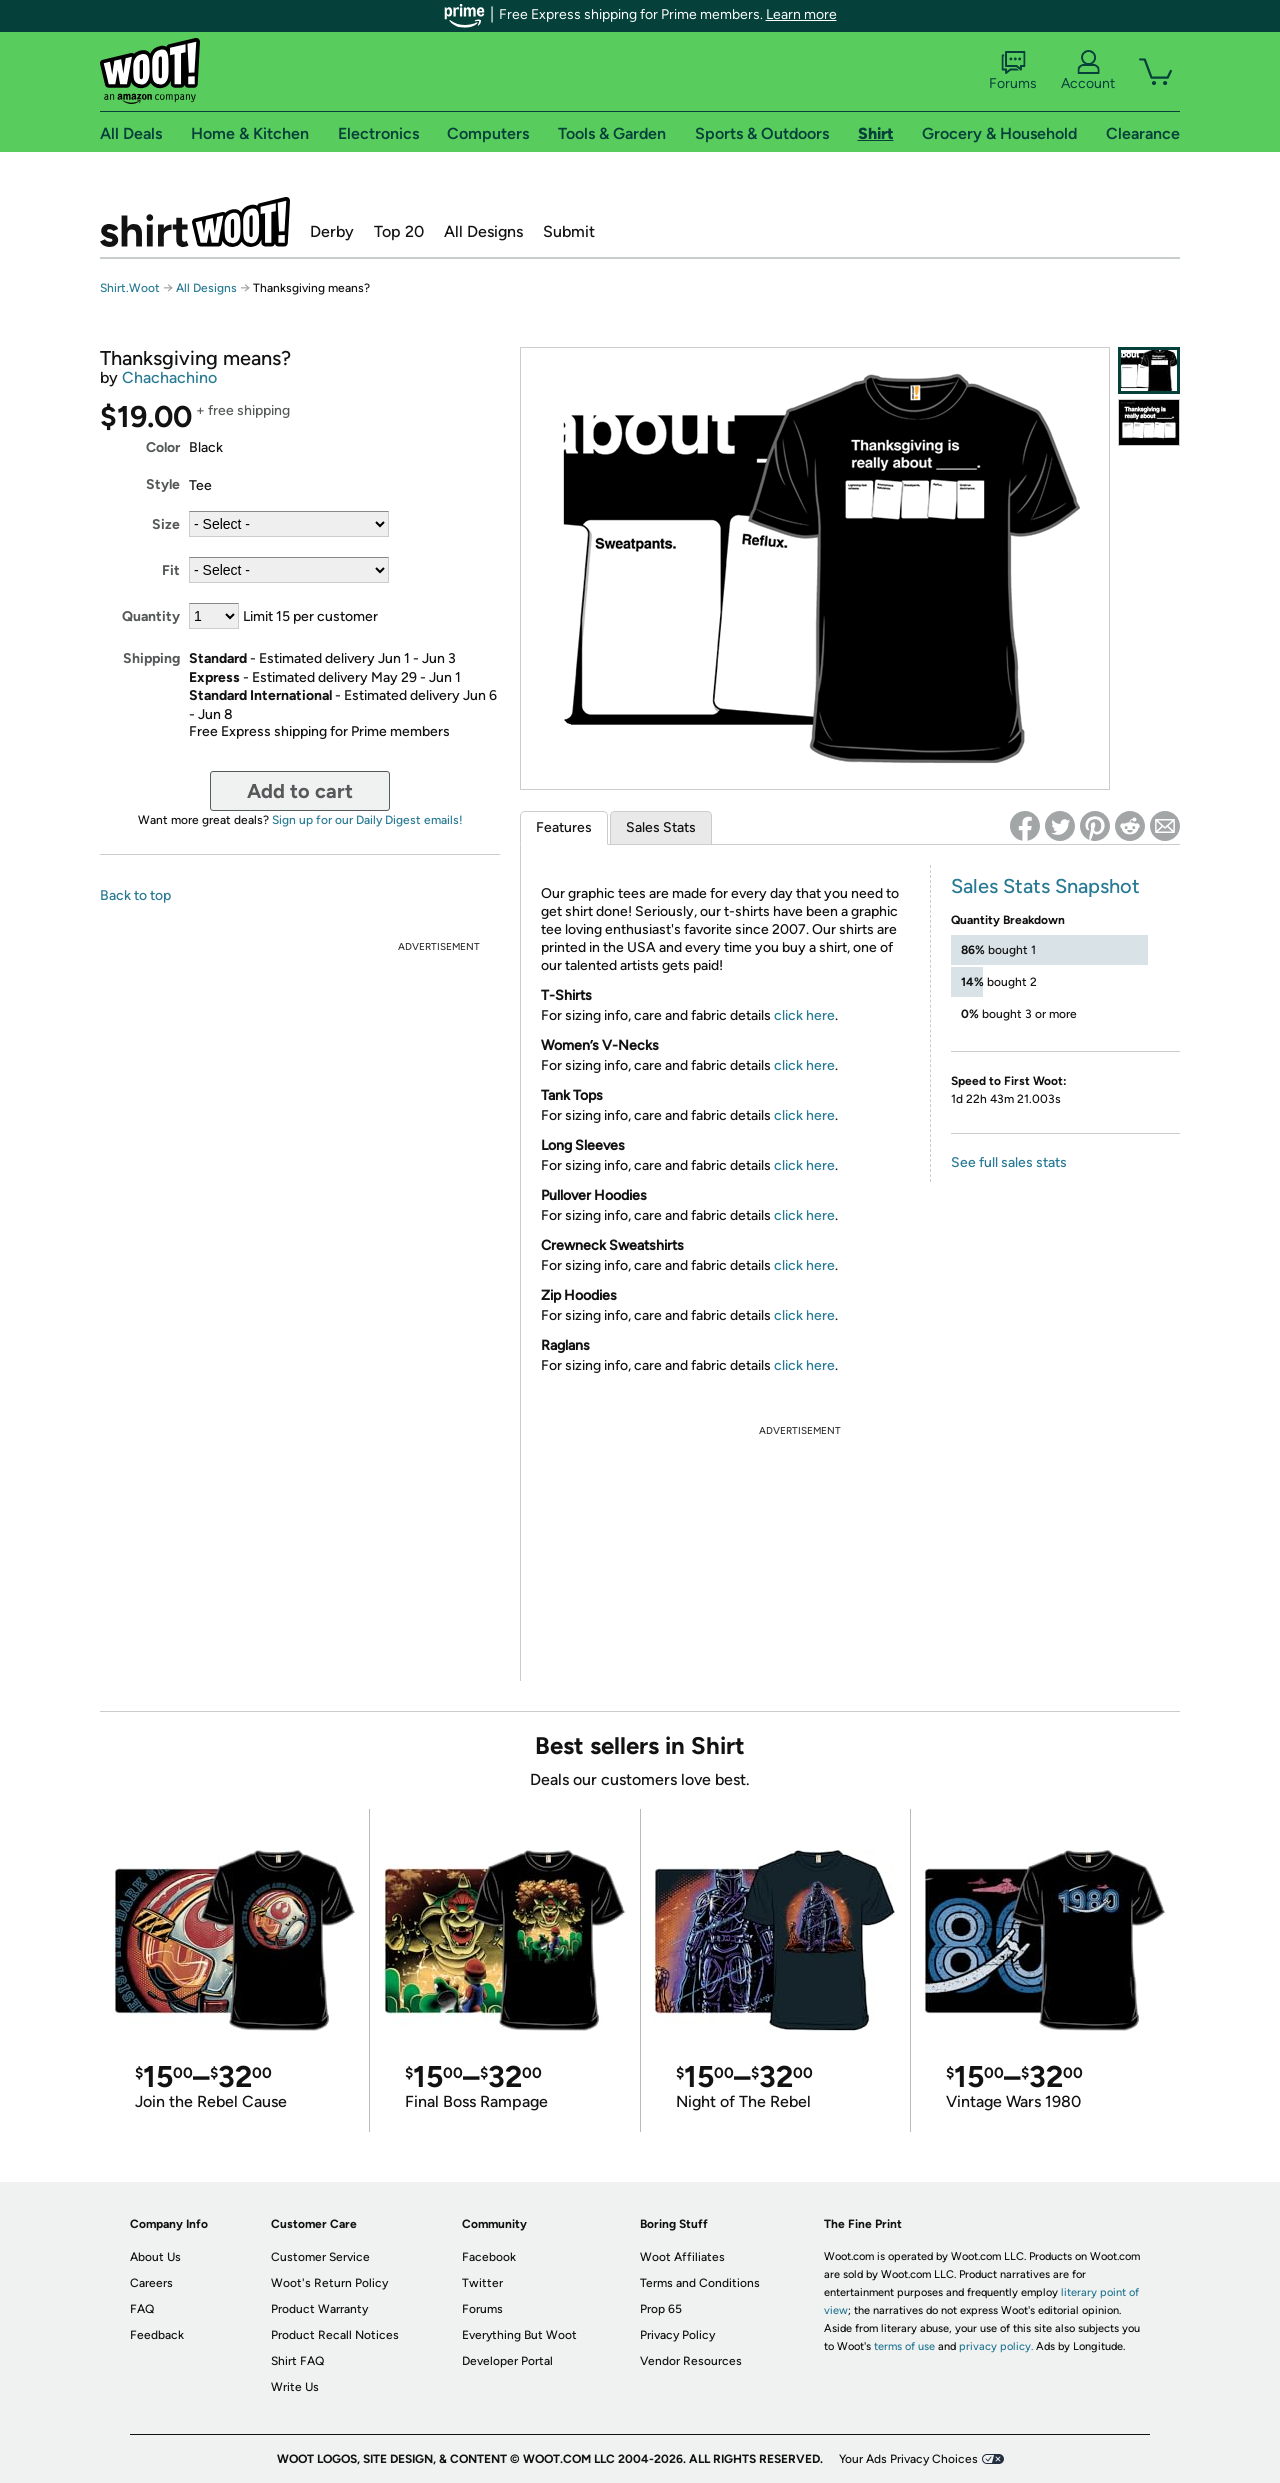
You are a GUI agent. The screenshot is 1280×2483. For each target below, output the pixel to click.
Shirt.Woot (195, 222)
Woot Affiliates (682, 2257)
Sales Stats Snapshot (1045, 886)
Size (166, 524)
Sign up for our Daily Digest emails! (367, 820)
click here (804, 1015)
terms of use (904, 2346)
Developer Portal (507, 2361)
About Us (155, 2257)
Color (163, 447)
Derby (332, 231)
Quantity (151, 616)
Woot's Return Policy (329, 2283)
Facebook (489, 2257)
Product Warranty (319, 2309)
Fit (171, 570)
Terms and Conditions (700, 2283)
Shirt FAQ (297, 2361)
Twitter (482, 2283)
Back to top (135, 895)
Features (564, 827)
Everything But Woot (519, 2335)
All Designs (483, 231)
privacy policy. (996, 2346)
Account (1088, 71)
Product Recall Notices (335, 2335)
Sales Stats (661, 827)
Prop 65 (661, 2309)
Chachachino (169, 377)
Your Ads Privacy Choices (908, 2459)
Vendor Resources (691, 2361)
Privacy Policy (677, 2335)
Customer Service (320, 2257)
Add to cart (300, 791)
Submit (569, 231)
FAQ (142, 2309)
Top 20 (399, 231)
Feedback (157, 2335)
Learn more (801, 14)
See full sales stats (1009, 1162)
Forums (1013, 71)
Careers (151, 2283)
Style (163, 484)
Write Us (295, 2387)
